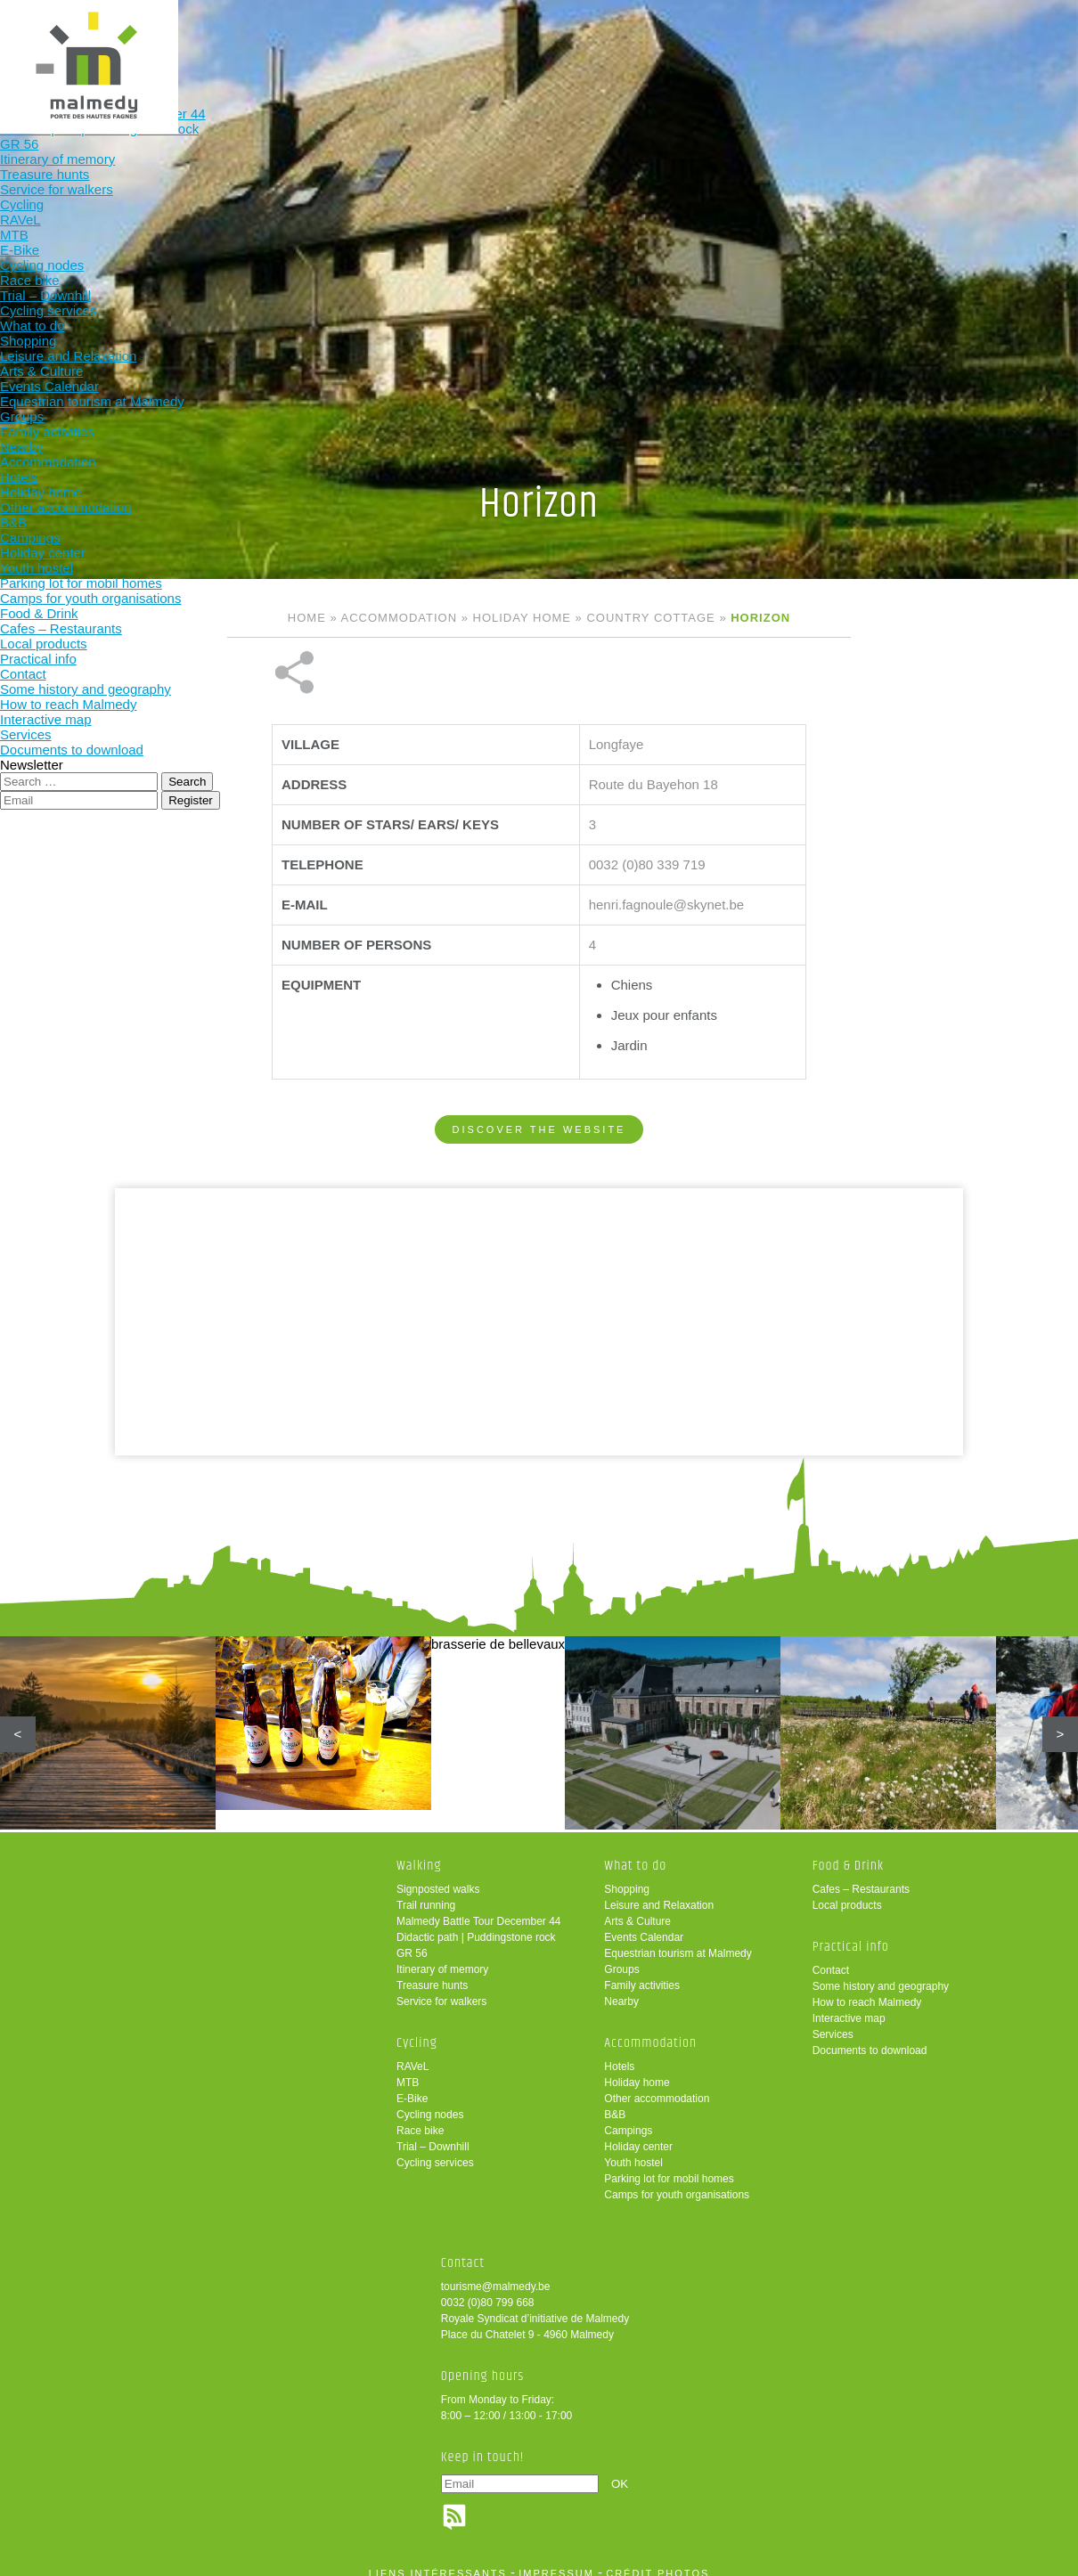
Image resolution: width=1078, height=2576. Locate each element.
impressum (556, 2561)
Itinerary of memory (442, 1957)
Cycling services (435, 2150)
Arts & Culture (637, 1909)
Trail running (425, 1893)
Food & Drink (636, 42)
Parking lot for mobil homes (668, 2166)
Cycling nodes (429, 2102)
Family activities (642, 1973)
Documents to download (870, 2038)
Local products (847, 1893)
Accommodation (519, 42)
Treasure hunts (432, 1973)
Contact (831, 1958)
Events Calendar (643, 1925)
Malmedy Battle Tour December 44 (478, 1909)
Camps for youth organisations (676, 2182)
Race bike (420, 2118)
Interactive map (849, 2006)
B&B (614, 2102)
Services (833, 2022)
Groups (621, 1957)
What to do (402, 42)
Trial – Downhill (433, 2134)
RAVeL (412, 2054)
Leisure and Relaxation (659, 1893)
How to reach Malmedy (867, 1990)
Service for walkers (441, 1989)
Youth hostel (633, 2150)
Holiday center (638, 2134)
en (1009, 29)
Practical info (752, 42)
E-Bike (412, 2086)
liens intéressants (438, 2561)
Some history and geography (881, 1974)
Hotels (619, 2054)
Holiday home (522, 617)
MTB (407, 2070)
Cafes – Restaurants (861, 1877)
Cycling (286, 42)
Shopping (626, 1877)
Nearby (621, 1989)
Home (307, 617)
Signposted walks (437, 1877)
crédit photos (657, 2561)
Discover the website (539, 1069)
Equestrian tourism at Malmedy (677, 1941)
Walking (169, 42)
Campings (628, 2118)
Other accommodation (656, 2086)
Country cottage (650, 617)
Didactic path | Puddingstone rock (476, 1925)
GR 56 (412, 1941)
